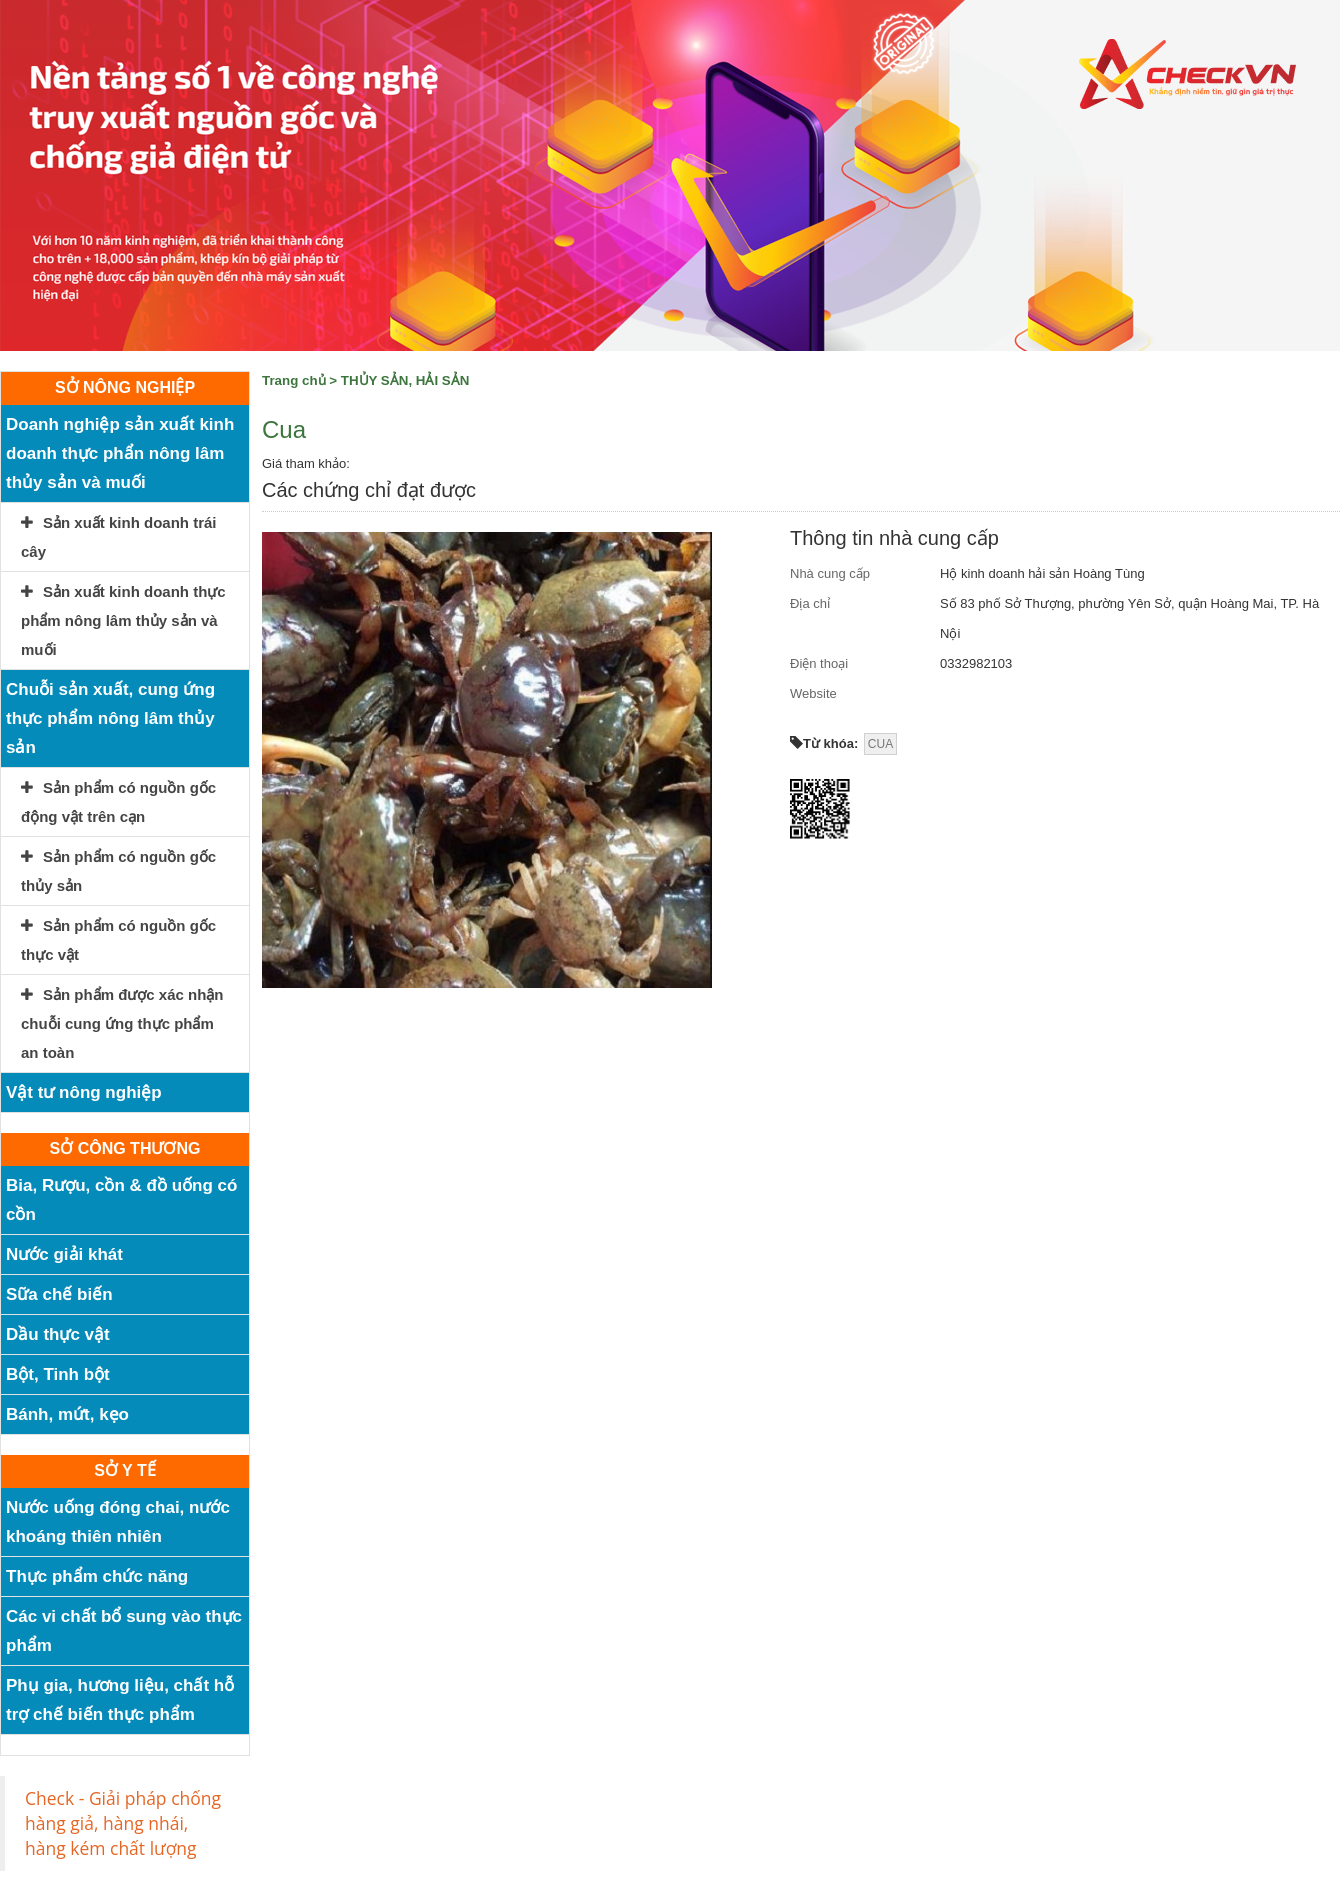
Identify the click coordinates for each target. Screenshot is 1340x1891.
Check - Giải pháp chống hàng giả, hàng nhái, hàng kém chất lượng (123, 1823)
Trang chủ (294, 380)
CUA (880, 744)
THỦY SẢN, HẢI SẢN (405, 380)
